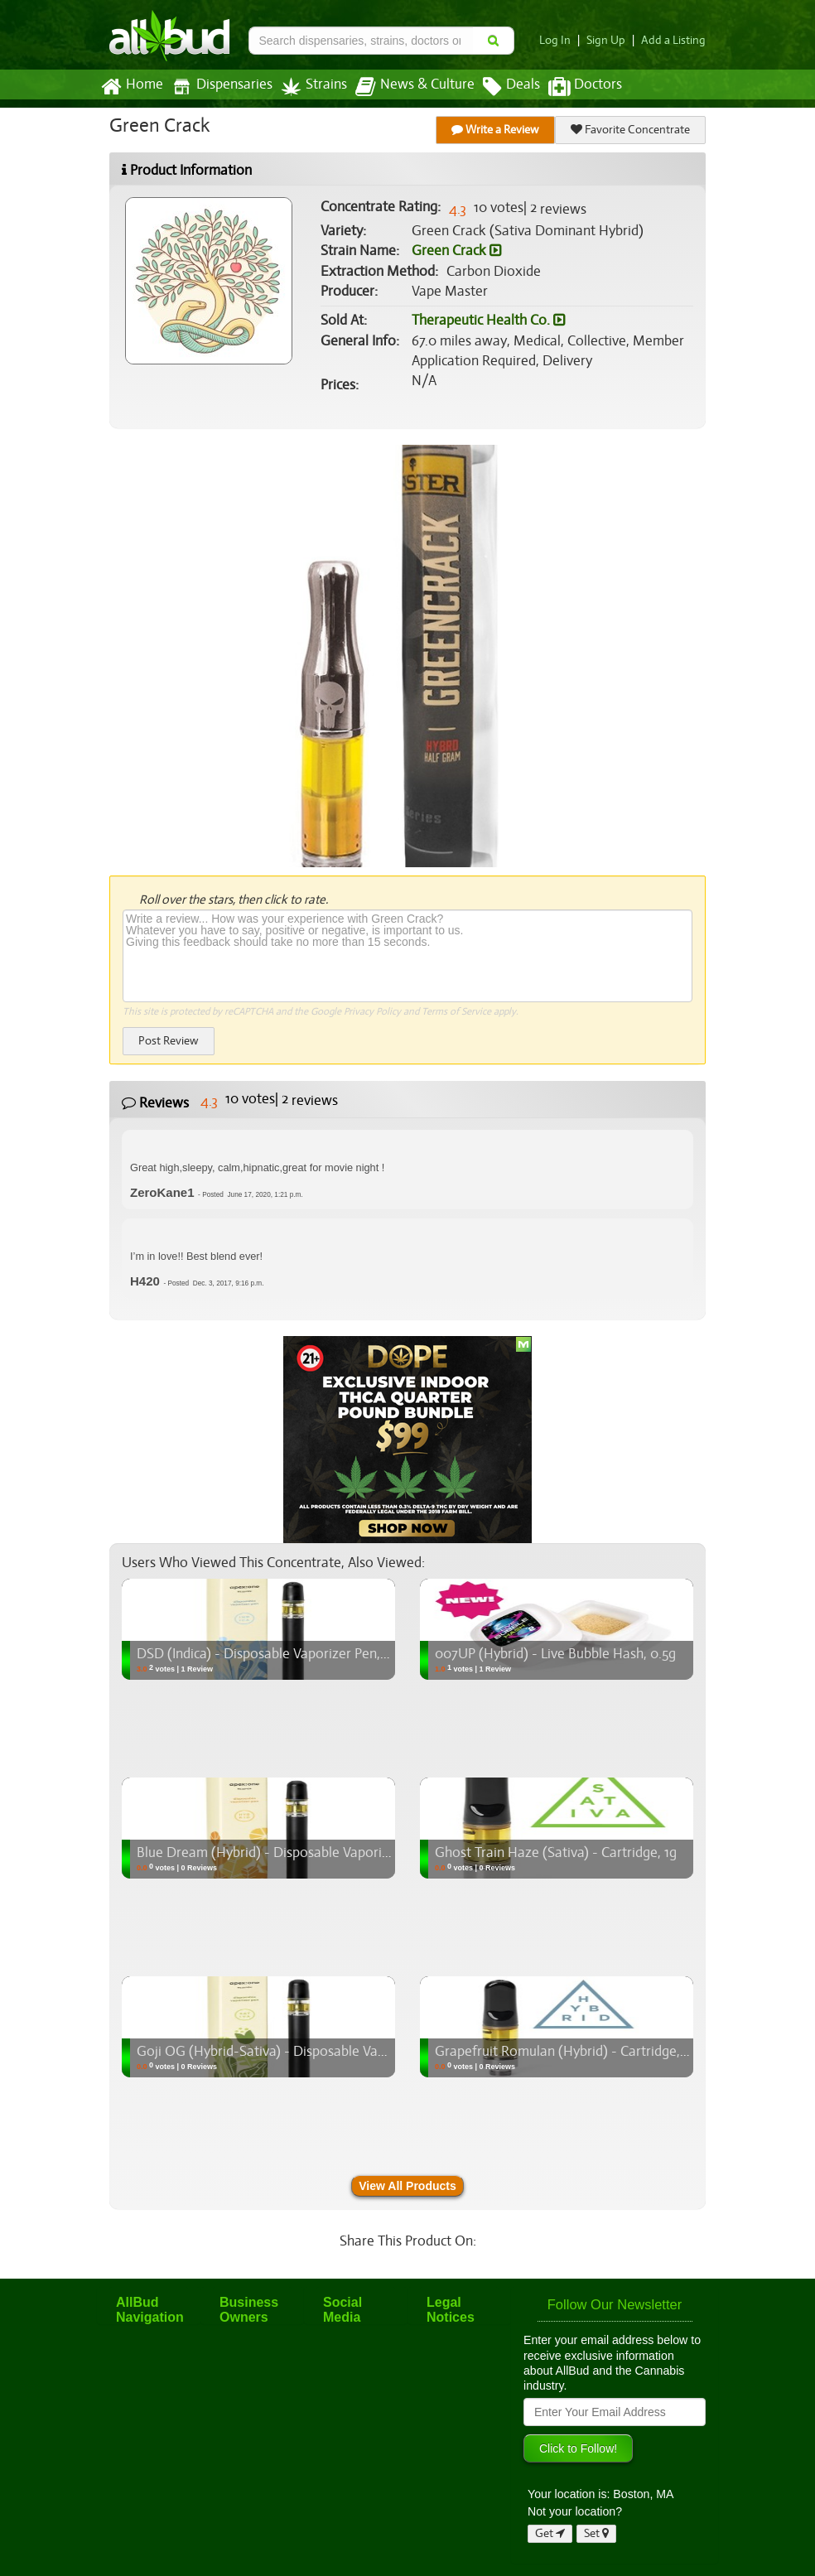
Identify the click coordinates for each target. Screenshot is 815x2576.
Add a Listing (675, 40)
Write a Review (496, 130)
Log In (561, 40)
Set (597, 2533)
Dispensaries (219, 86)
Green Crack (456, 251)
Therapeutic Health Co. (488, 320)
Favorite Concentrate (630, 130)
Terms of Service (455, 1011)
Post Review (168, 1041)
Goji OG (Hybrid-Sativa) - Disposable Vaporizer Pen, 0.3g (304, 2051)
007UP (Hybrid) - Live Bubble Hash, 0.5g (554, 1654)
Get (550, 2533)
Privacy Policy (372, 1011)
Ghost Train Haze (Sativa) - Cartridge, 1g (553, 1853)
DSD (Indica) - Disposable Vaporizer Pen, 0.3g (271, 1654)
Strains (308, 86)
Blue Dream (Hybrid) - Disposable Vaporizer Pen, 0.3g (294, 1853)
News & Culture (406, 87)
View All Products (407, 2185)
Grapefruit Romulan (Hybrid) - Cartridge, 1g (563, 2051)
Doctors (571, 87)
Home (131, 87)
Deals (499, 87)
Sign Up (610, 40)
